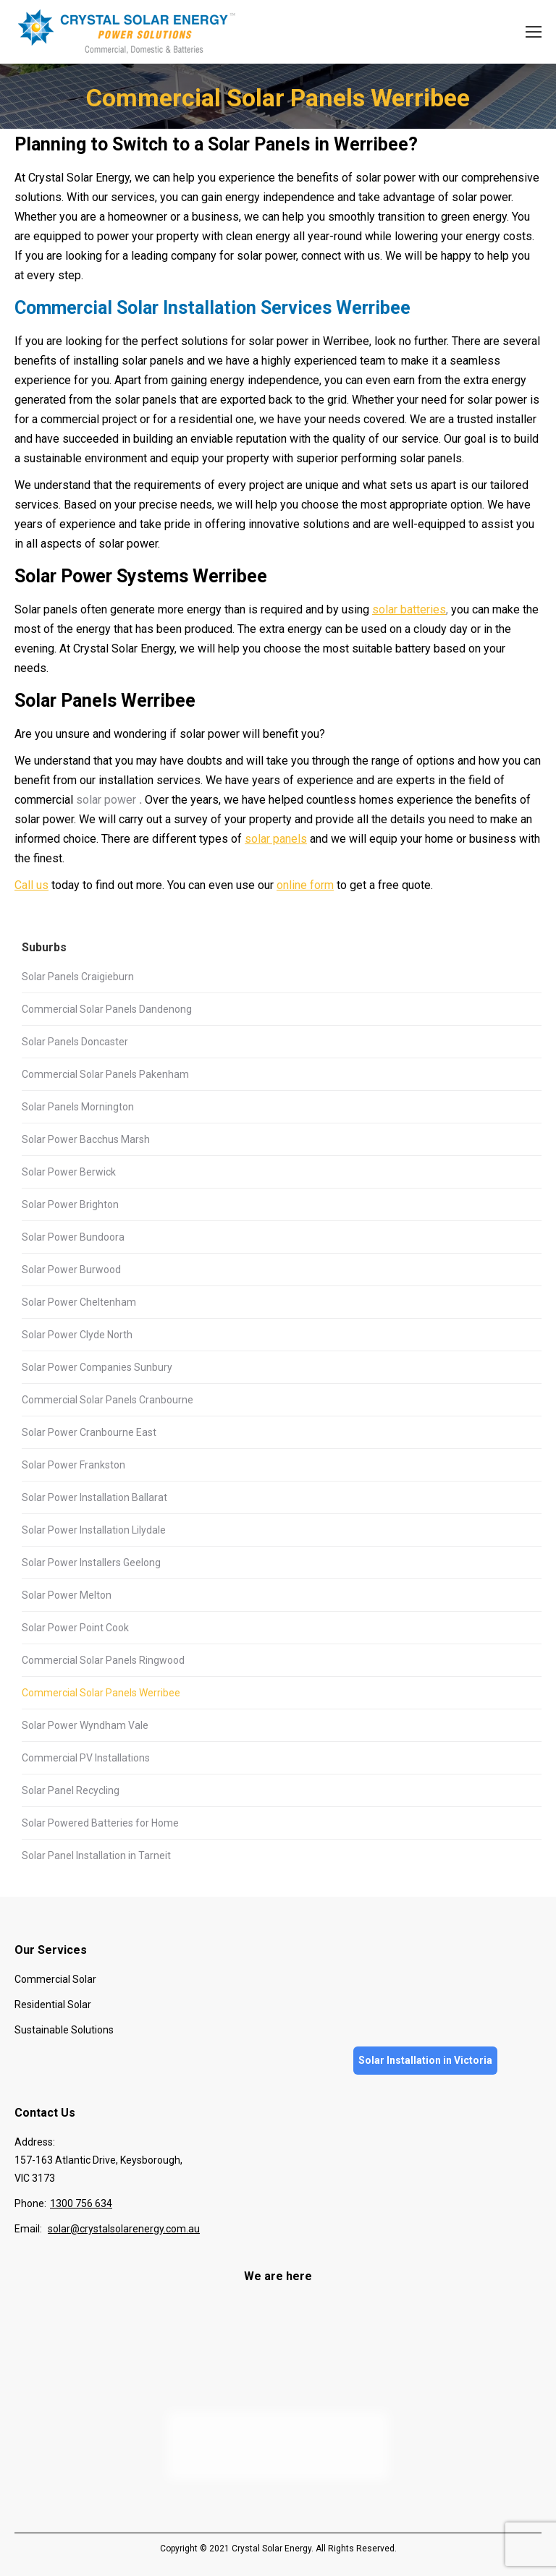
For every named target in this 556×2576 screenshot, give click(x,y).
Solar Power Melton (66, 1595)
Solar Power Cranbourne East (89, 1432)
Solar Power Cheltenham (79, 1302)
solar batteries (409, 609)
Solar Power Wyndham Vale (85, 1725)
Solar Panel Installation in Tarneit (96, 1855)
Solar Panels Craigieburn (78, 976)
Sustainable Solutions (64, 2030)
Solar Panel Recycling (70, 1790)
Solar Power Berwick (69, 1172)
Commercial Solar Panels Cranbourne (107, 1400)
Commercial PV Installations (86, 1758)
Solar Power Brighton (70, 1204)
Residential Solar (52, 2004)
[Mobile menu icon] (534, 32)
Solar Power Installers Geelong (91, 1562)
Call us (31, 885)
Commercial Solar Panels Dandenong (107, 1009)
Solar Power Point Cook (75, 1627)
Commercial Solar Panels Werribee (101, 1693)
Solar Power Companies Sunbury (97, 1367)
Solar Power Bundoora (73, 1237)
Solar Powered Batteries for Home (100, 1823)
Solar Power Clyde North (77, 1334)
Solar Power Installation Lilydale (94, 1530)
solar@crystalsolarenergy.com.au (124, 2229)
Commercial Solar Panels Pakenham (105, 1074)
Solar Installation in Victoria (425, 2060)
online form (305, 885)
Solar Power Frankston (73, 1465)
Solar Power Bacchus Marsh (86, 1139)
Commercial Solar (55, 1979)
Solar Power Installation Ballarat (94, 1497)
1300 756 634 (81, 2203)
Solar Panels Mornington (78, 1107)
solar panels (276, 839)
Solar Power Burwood (71, 1269)
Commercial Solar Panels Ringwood (103, 1660)
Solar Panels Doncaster (75, 1041)
